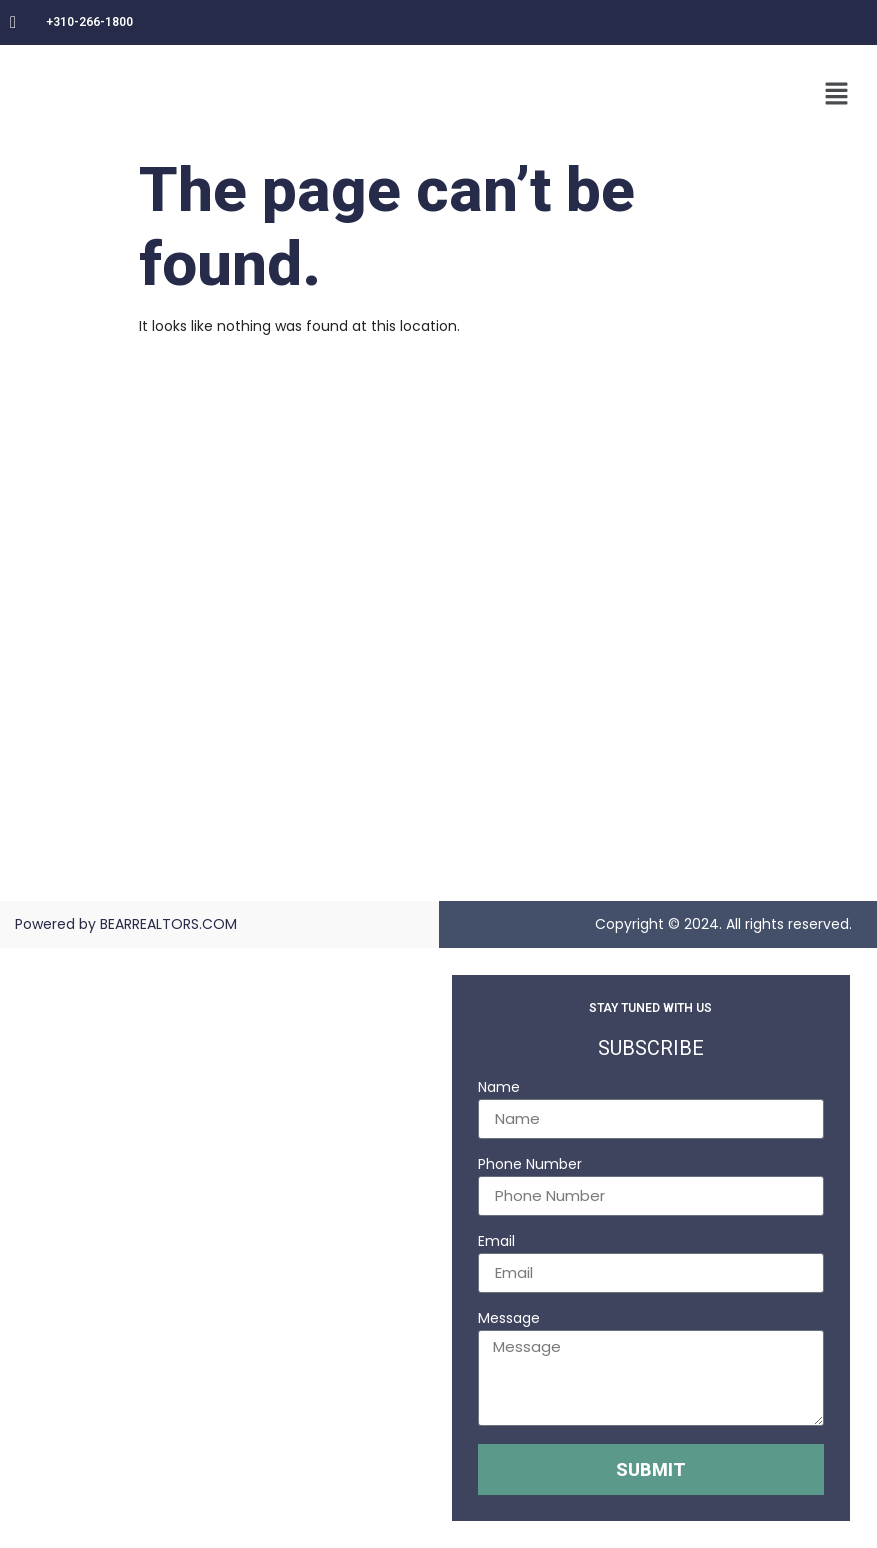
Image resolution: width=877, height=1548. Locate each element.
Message (509, 1319)
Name (499, 1088)
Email (496, 1242)
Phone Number (530, 1165)
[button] (837, 95)
